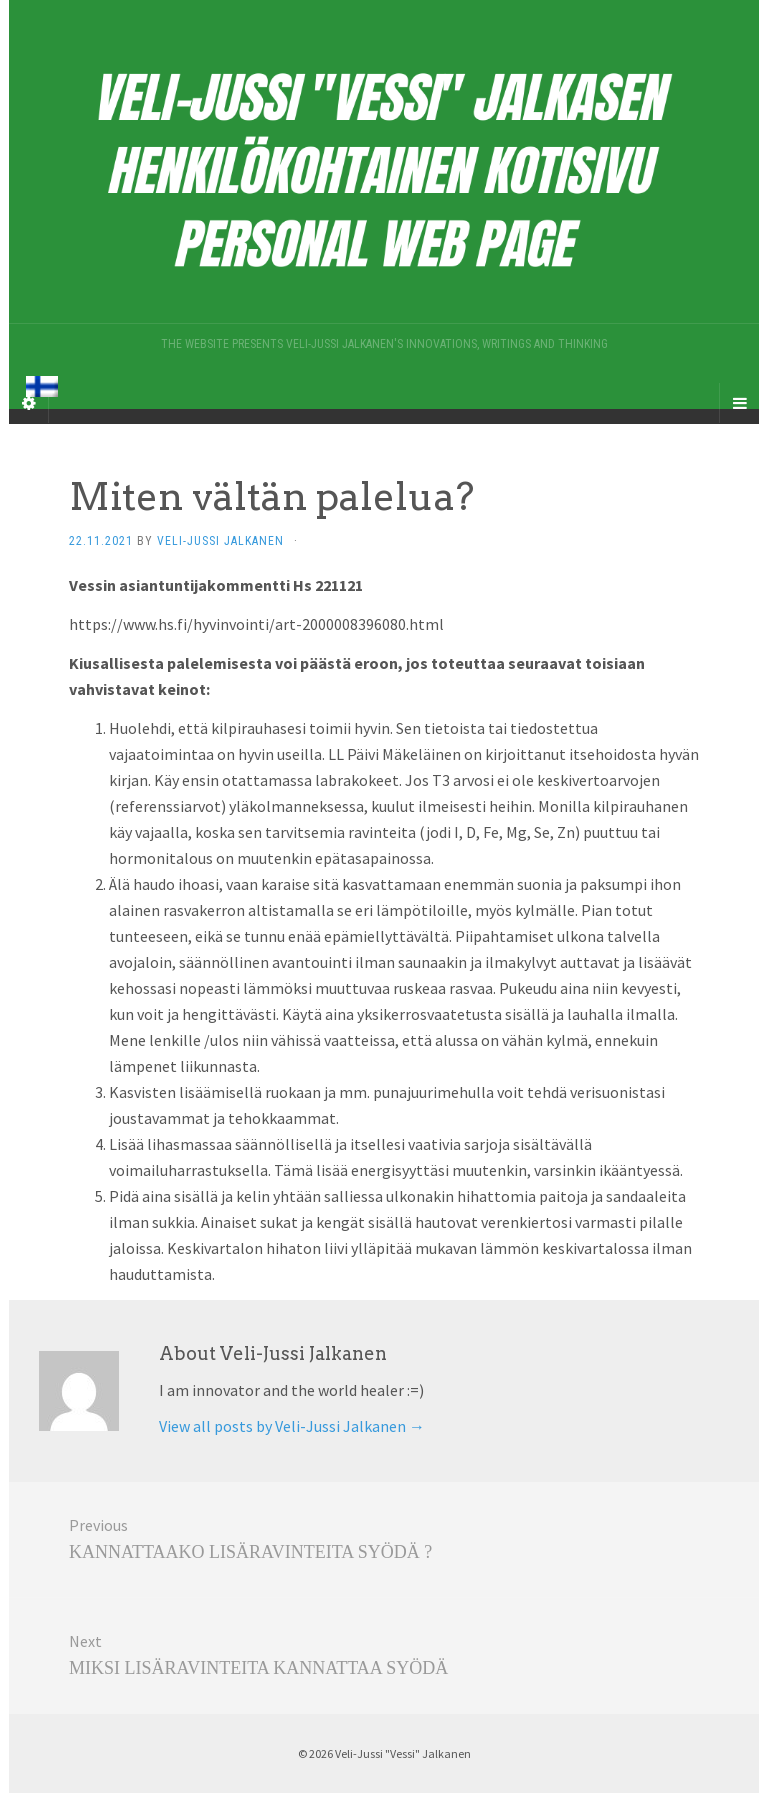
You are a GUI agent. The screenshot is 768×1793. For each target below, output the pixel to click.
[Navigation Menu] (739, 403)
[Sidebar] (29, 403)
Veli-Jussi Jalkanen (220, 541)
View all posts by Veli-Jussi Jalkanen (292, 1426)
